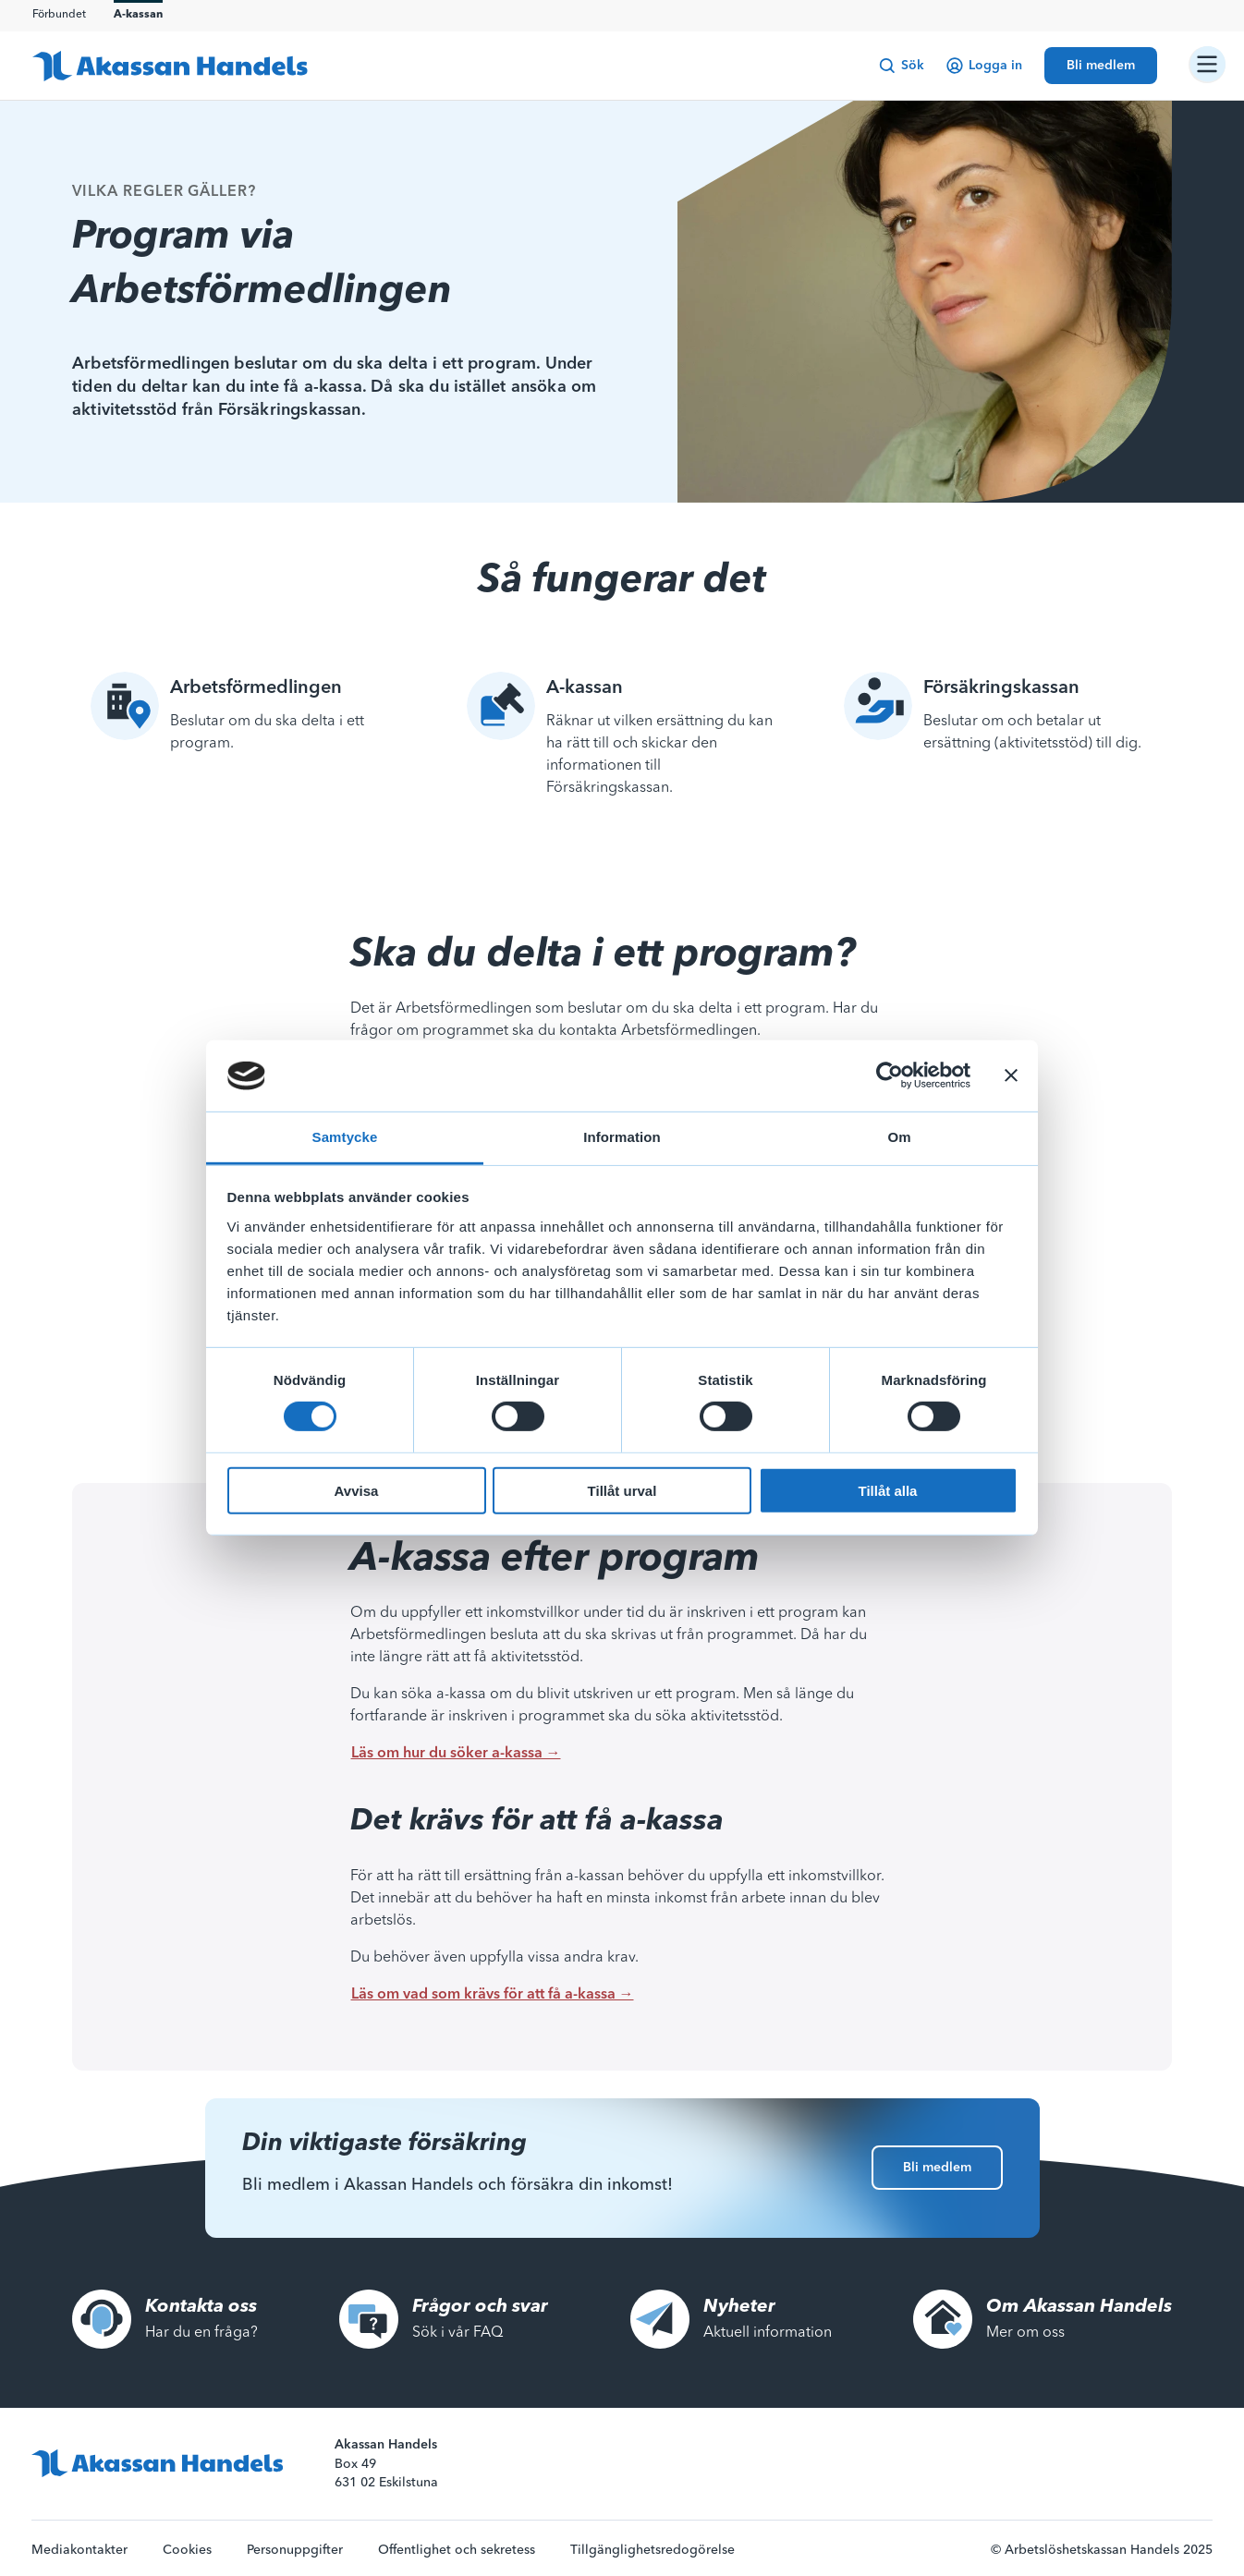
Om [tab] (898, 1137)
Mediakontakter (79, 2550)
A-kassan (138, 14)
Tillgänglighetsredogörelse (652, 2550)
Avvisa (357, 1490)
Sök (901, 65)
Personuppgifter (295, 2550)
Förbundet (59, 14)
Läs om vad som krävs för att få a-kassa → (492, 1994)
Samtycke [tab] (345, 1137)
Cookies (187, 2550)
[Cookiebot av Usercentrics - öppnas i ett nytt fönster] (889, 1075)
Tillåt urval (622, 1490)
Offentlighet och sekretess (456, 2550)
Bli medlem (937, 2167)
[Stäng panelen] (1011, 1075)
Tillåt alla (888, 1490)
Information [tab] (622, 1137)
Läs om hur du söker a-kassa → (456, 1753)
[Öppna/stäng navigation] (1207, 64)
